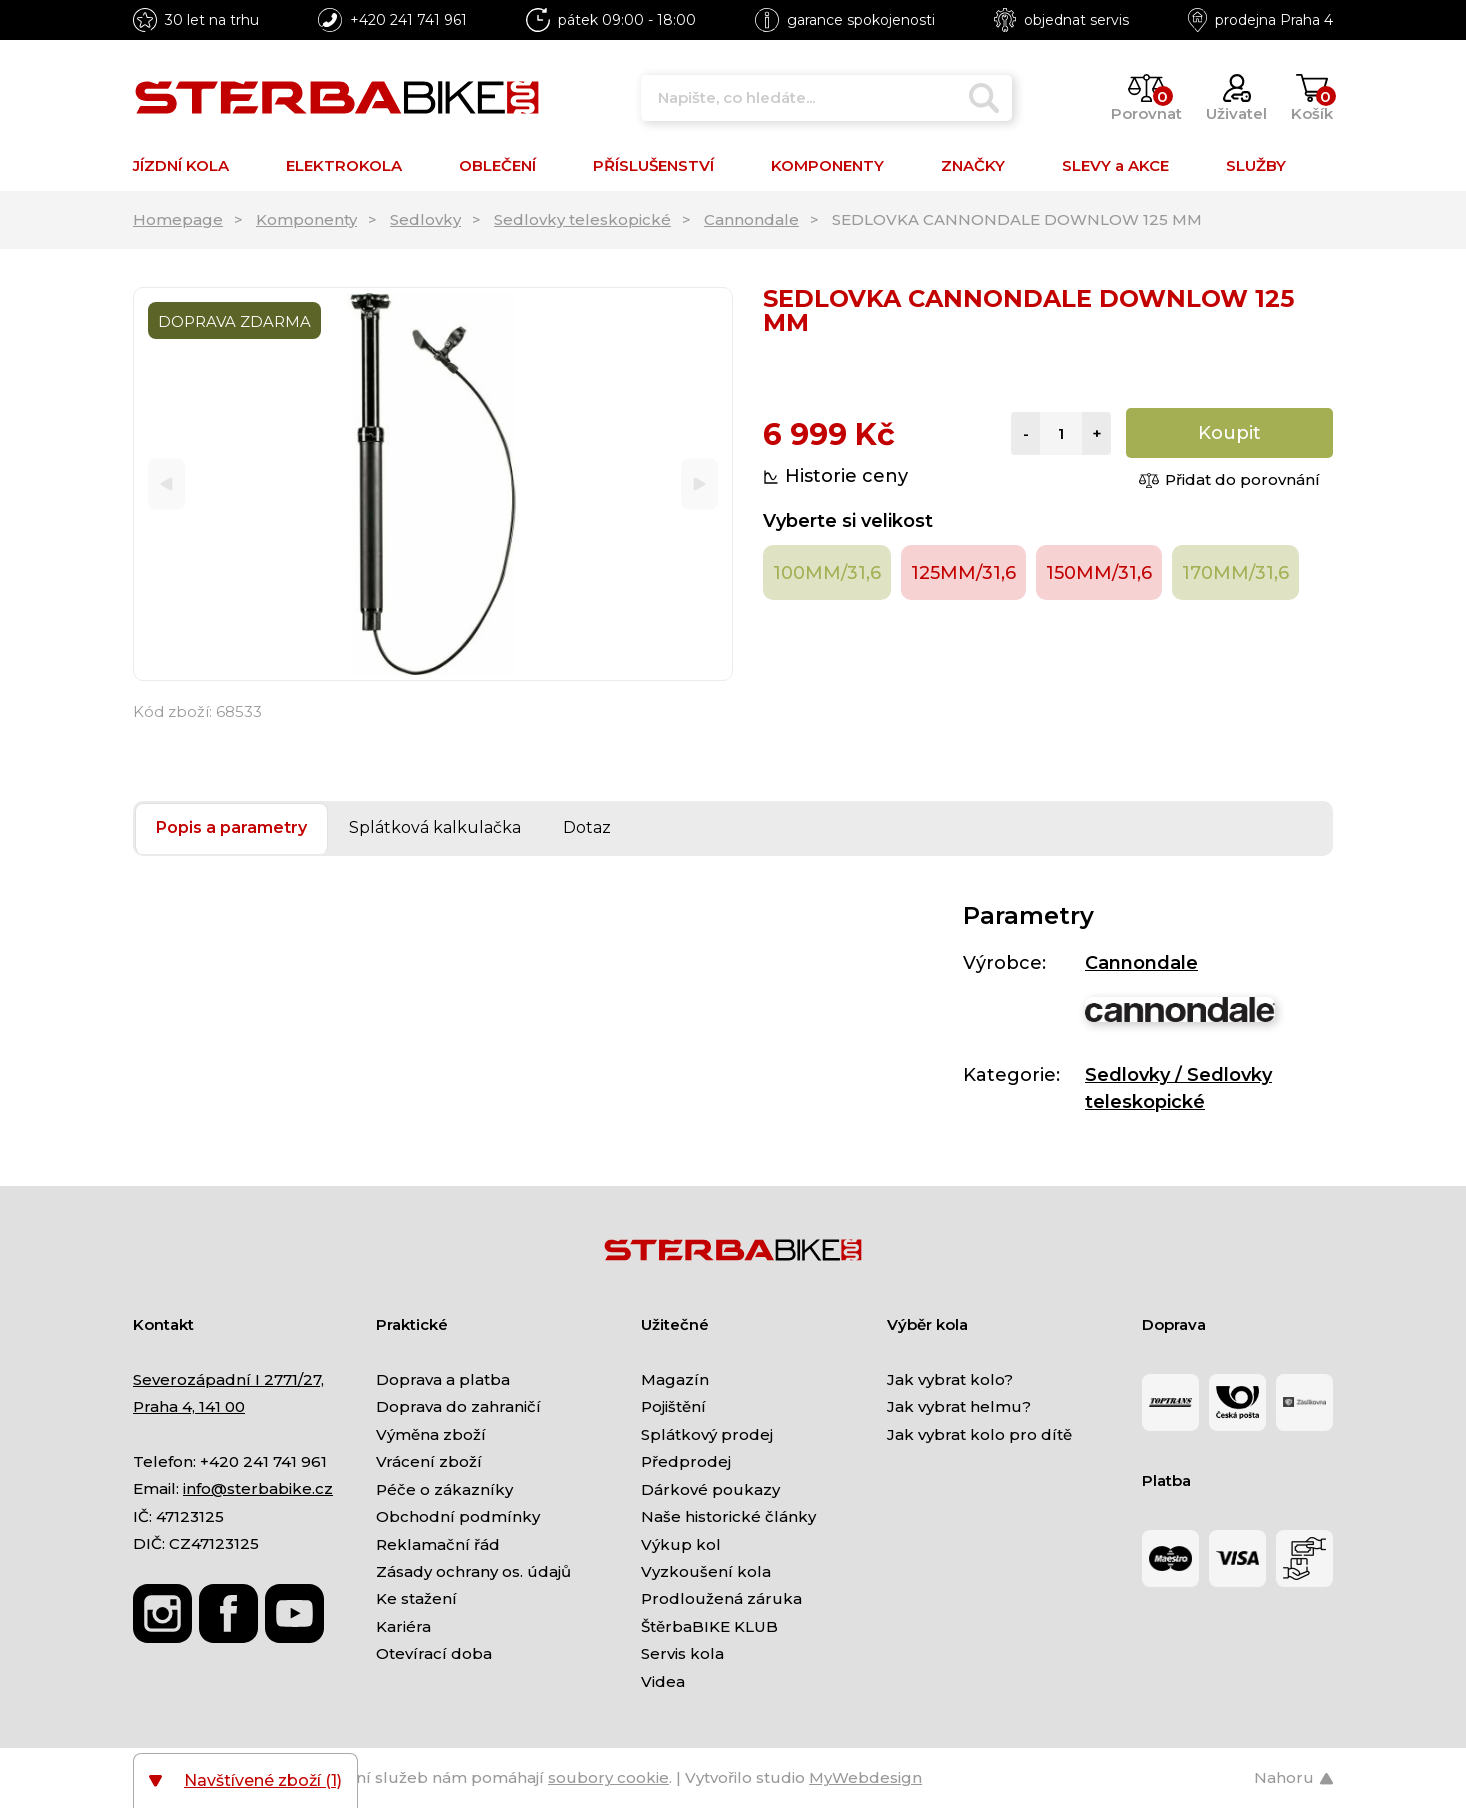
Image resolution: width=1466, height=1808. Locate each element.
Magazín (675, 1379)
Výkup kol (681, 1544)
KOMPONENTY (827, 165)
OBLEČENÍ (497, 165)
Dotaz (587, 827)
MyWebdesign (865, 1777)
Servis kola (682, 1653)
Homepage (178, 219)
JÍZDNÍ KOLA (181, 165)
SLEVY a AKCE (1115, 165)
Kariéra (403, 1626)
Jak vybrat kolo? (950, 1379)
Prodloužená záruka (721, 1598)
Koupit (1229, 433)
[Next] (699, 484)
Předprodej (686, 1461)
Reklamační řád (438, 1544)
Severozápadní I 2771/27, (228, 1379)
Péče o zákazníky (444, 1489)
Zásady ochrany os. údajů (473, 1571)
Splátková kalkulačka (435, 827)
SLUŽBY (1256, 165)
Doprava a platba (443, 1379)
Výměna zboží (431, 1434)
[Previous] (166, 484)
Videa (663, 1681)
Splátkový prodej (707, 1434)
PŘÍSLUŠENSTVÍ (653, 165)
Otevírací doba (434, 1653)
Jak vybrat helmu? (959, 1406)
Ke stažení (416, 1598)
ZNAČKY (973, 165)
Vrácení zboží (429, 1461)
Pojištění (673, 1406)
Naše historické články (728, 1516)
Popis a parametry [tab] (231, 827)
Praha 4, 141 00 (189, 1406)
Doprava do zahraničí (458, 1406)
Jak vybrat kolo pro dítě (979, 1434)
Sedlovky (425, 219)
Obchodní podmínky (458, 1516)
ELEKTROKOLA (344, 165)
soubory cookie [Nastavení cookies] (608, 1777)
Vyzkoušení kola (706, 1571)
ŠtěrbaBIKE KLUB (709, 1626)
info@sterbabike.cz (258, 1488)
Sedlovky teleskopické (582, 219)
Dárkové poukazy (710, 1489)
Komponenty (306, 219)
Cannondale (751, 219)
